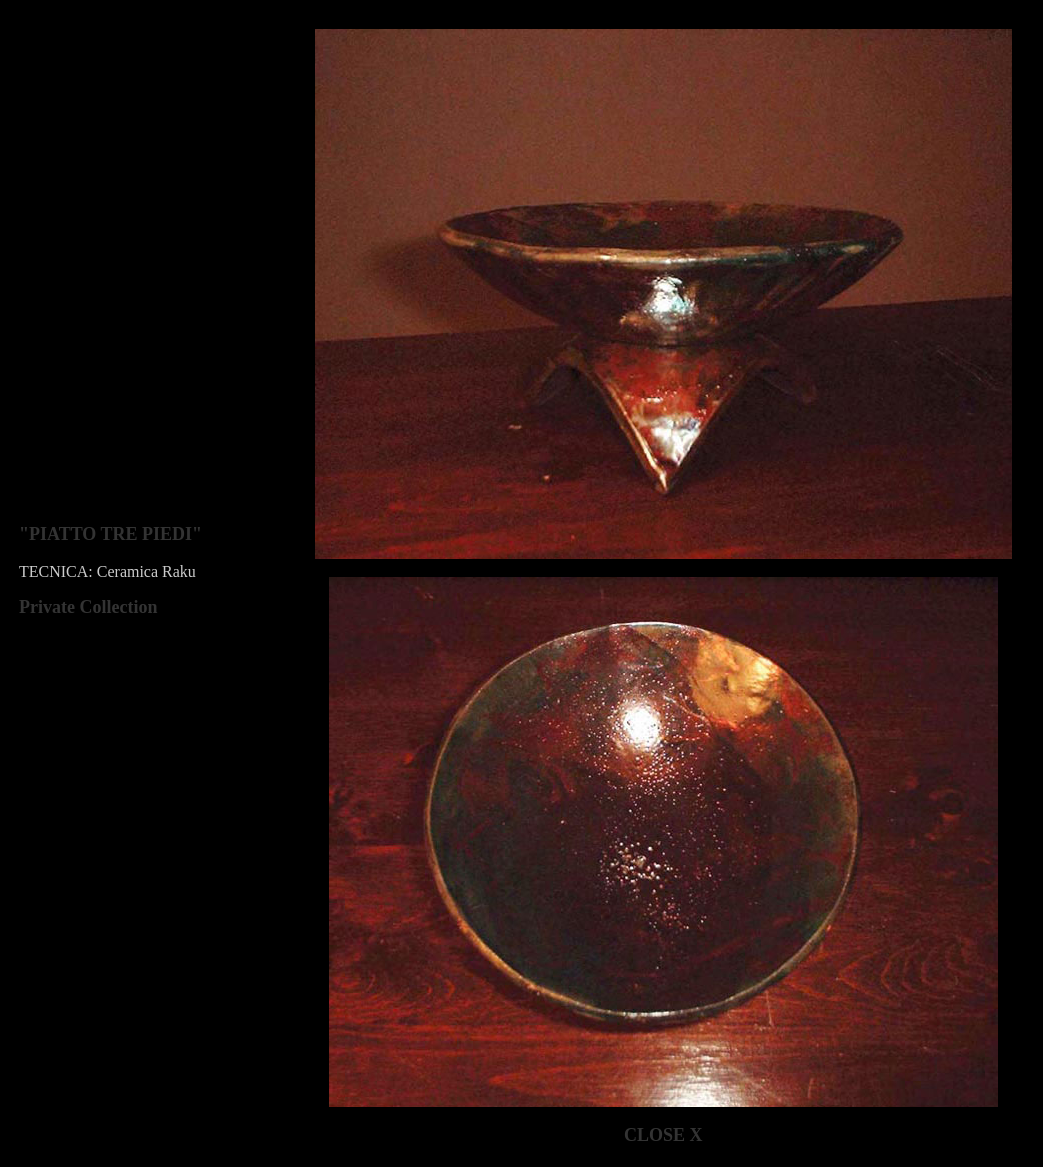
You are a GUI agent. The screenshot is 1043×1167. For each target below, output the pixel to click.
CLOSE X (663, 1135)
